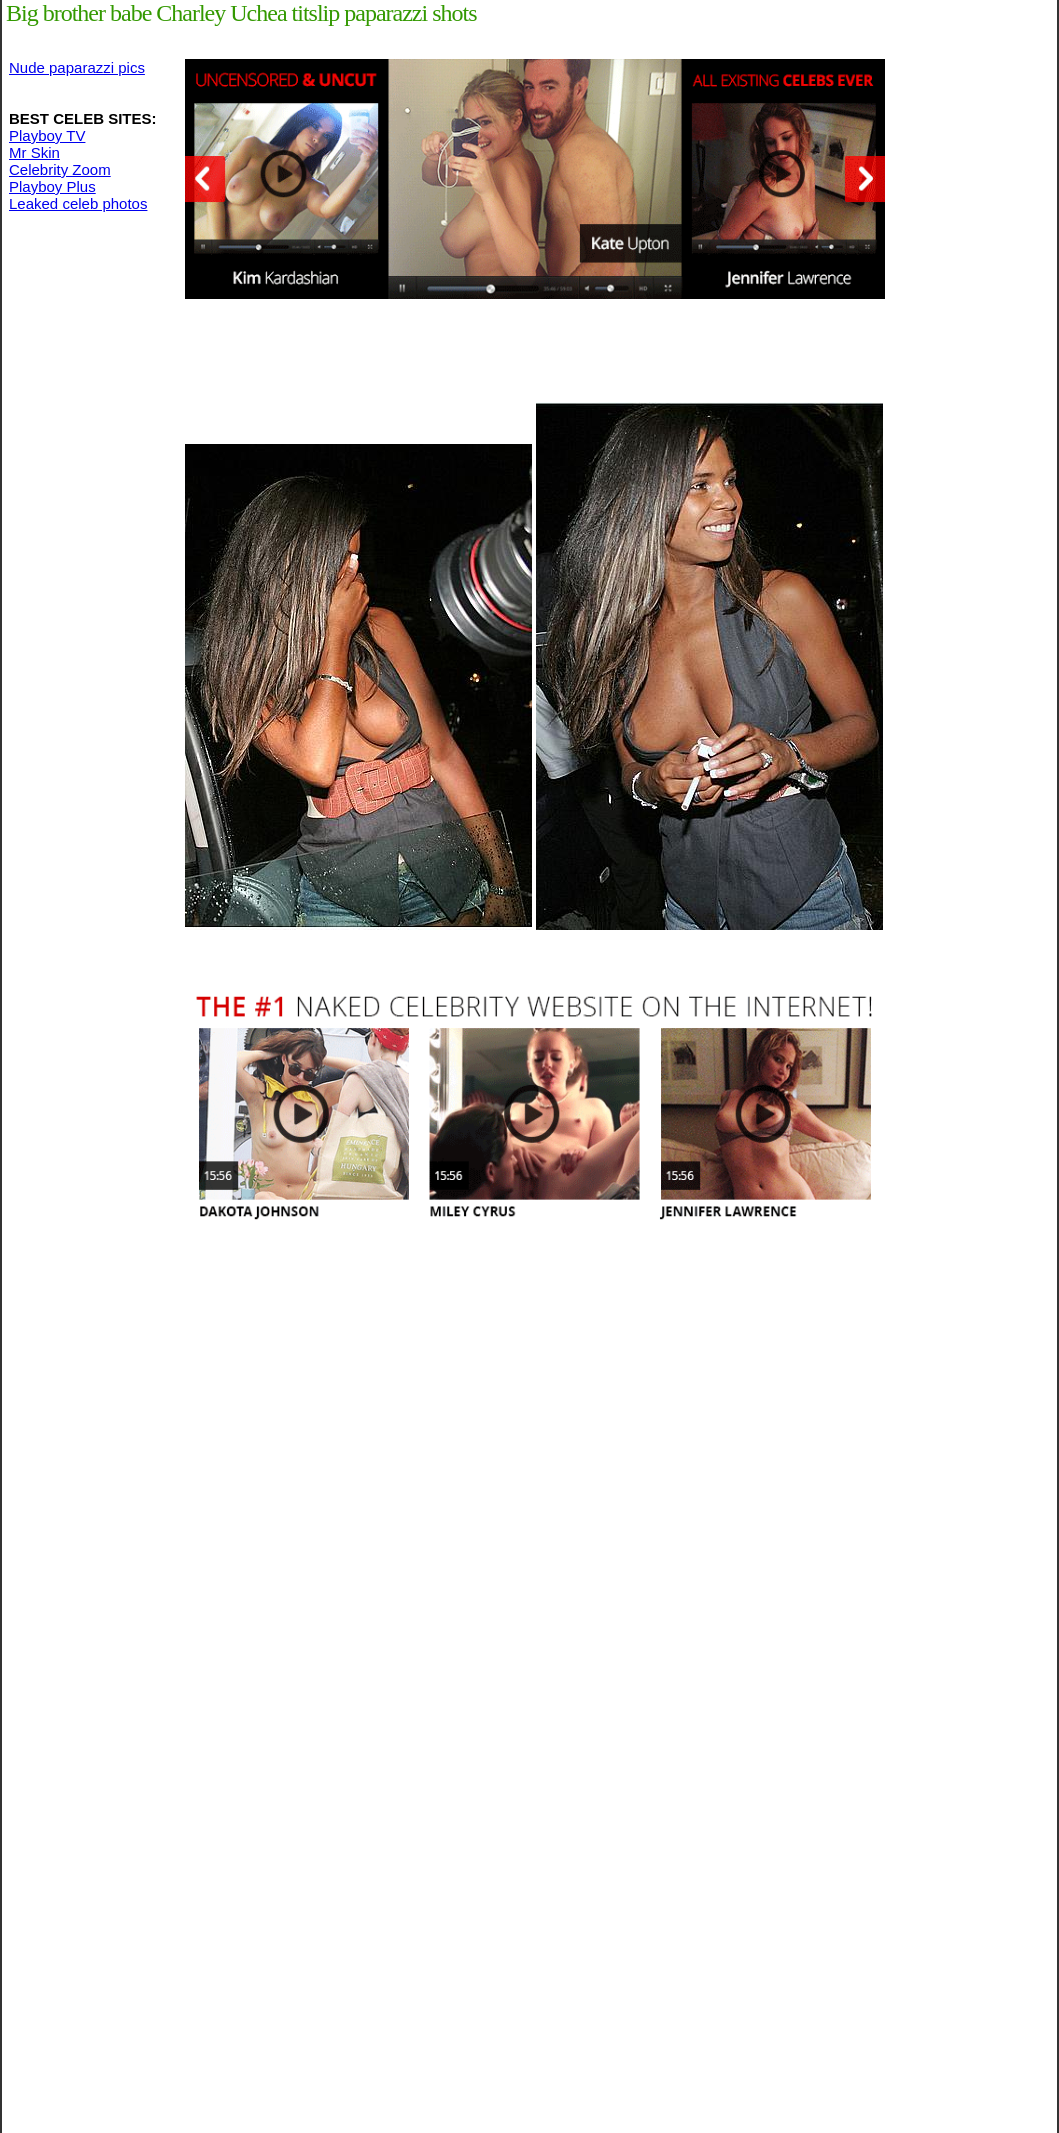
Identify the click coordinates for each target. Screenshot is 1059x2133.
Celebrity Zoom (60, 169)
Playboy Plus (52, 186)
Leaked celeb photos (78, 203)
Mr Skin (34, 152)
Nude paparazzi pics (77, 67)
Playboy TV (47, 135)
